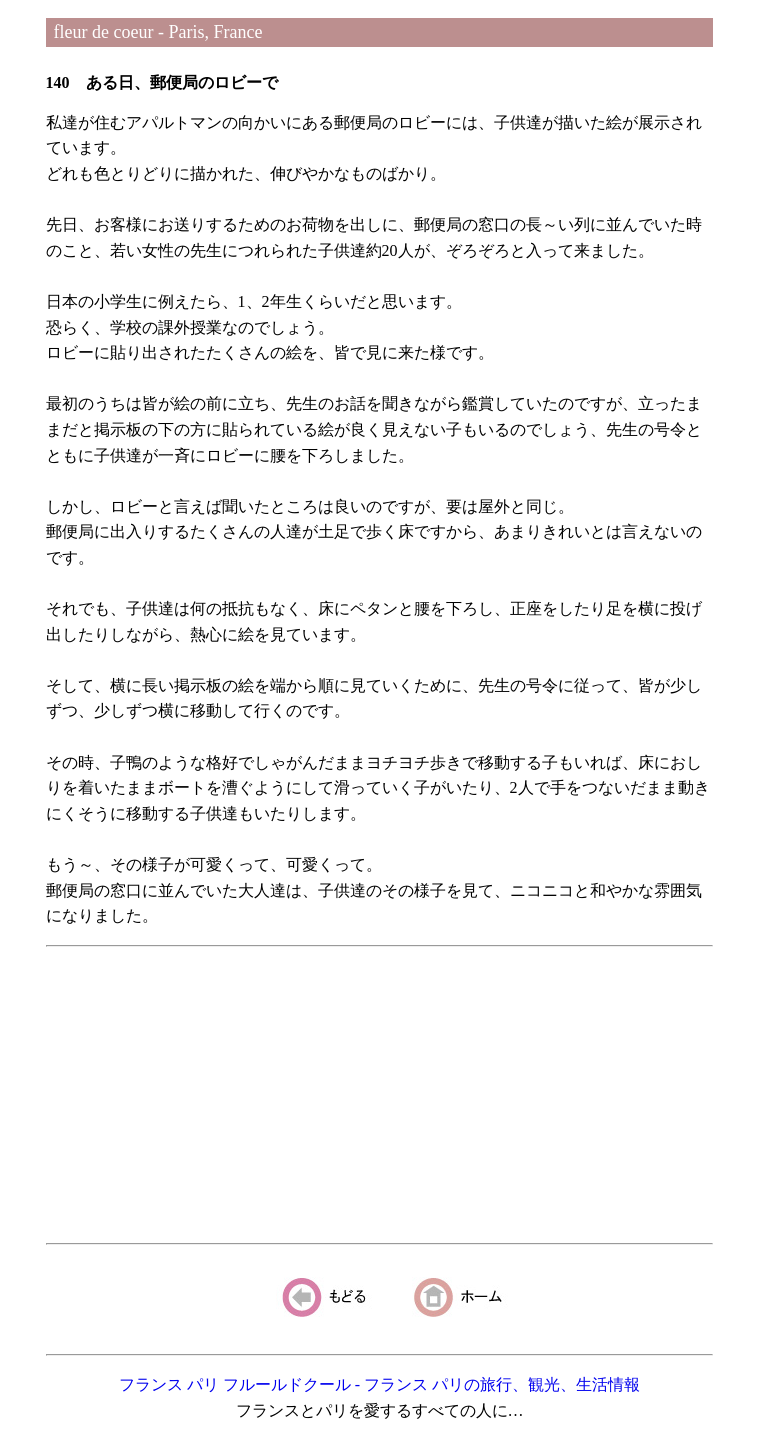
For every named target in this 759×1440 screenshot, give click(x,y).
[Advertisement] (380, 1095)
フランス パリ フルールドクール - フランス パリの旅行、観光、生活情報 (379, 1384)
